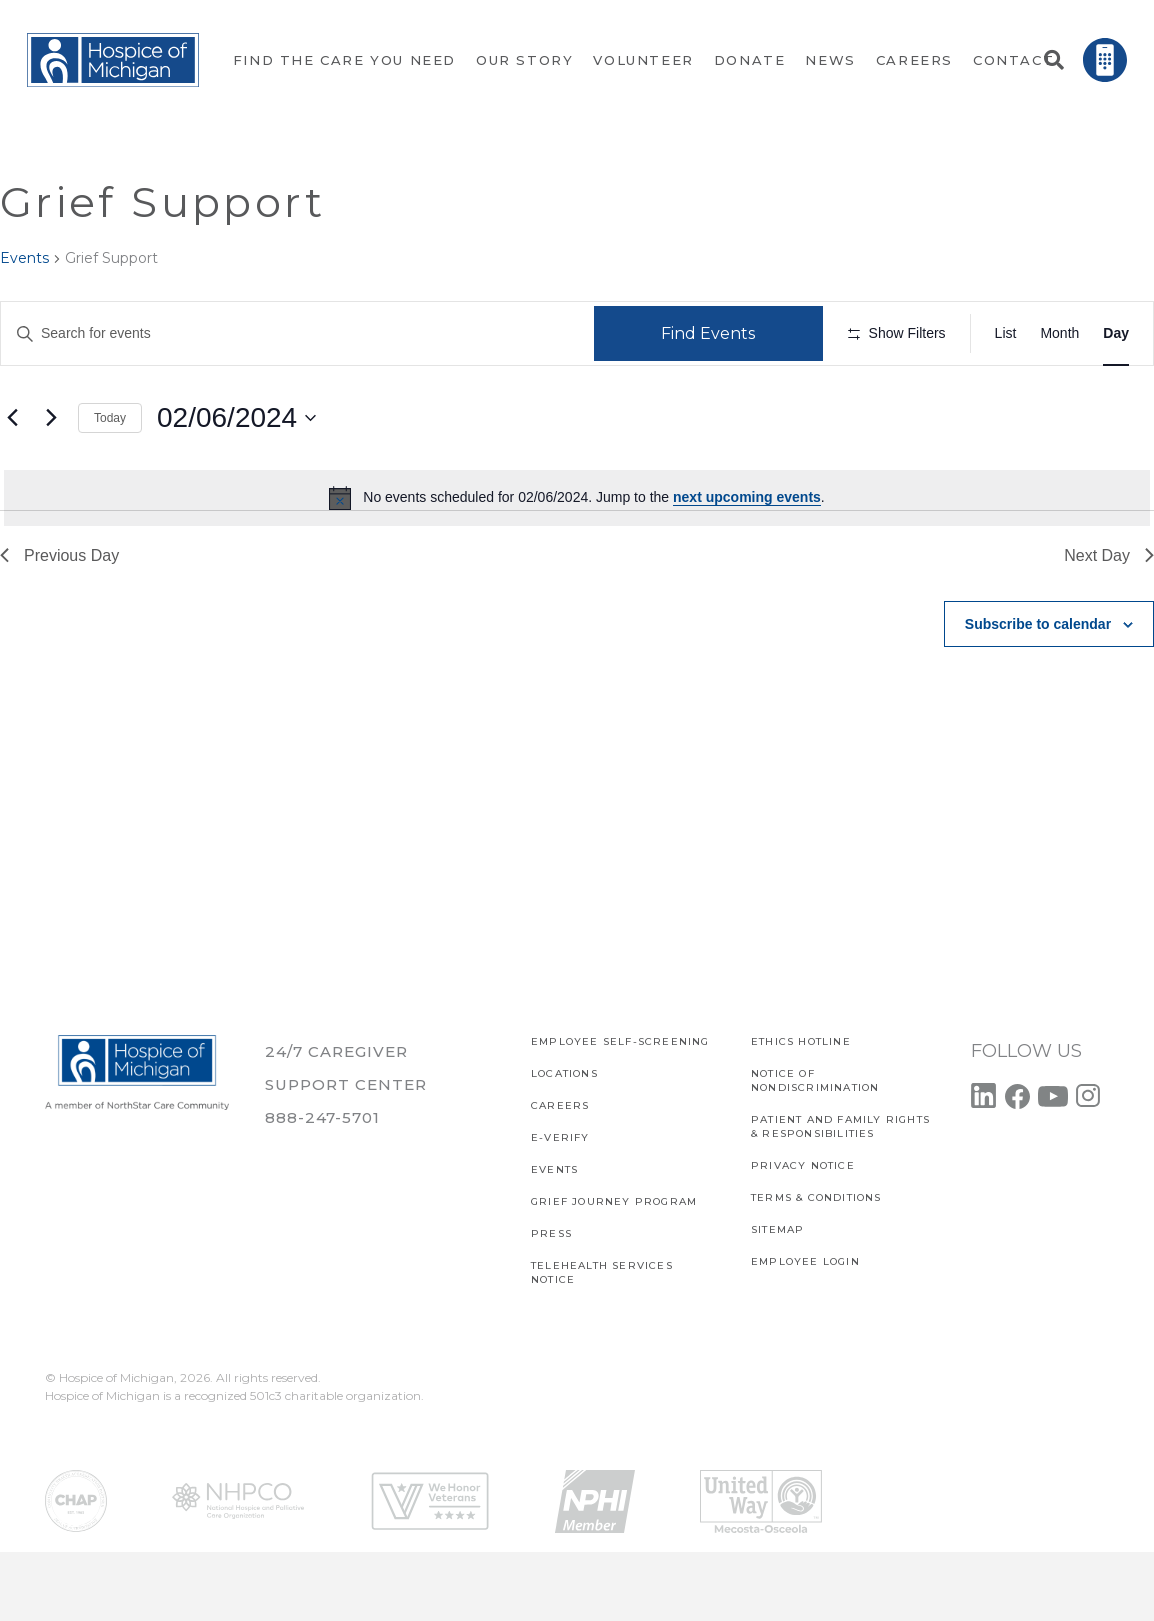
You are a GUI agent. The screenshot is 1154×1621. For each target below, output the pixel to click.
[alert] (577, 557)
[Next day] (51, 477)
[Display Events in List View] (1006, 333)
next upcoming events (747, 557)
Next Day (1109, 614)
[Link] (113, 60)
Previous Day (59, 614)
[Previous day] (12, 477)
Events (24, 258)
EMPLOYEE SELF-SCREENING (620, 1041)
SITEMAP (777, 1229)
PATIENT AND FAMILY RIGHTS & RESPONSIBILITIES (840, 1126)
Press (551, 1233)
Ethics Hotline (801, 1041)
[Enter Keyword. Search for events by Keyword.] (300, 333)
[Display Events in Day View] (1116, 333)
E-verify (560, 1137)
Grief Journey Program (614, 1201)
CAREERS (560, 1105)
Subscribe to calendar (1038, 683)
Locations (564, 1073)
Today (110, 477)
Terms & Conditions (816, 1197)
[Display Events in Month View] (1059, 333)
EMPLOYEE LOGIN (805, 1261)
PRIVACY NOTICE (803, 1165)
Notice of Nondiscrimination (815, 1080)
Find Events (715, 333)
